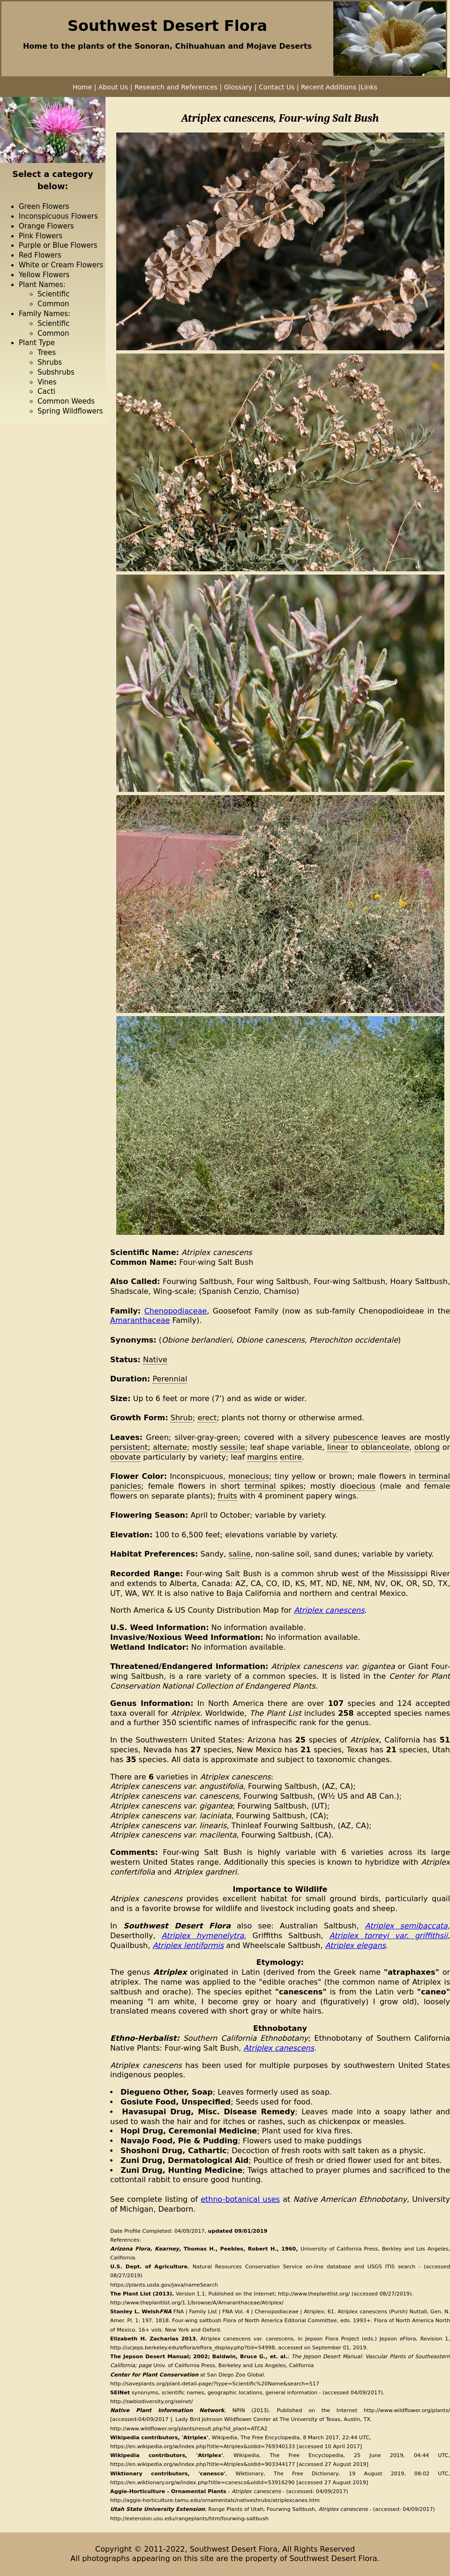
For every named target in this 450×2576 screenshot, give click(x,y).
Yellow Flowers (44, 275)
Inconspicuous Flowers (58, 216)
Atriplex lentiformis (188, 1945)
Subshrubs (56, 372)
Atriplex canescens (329, 1610)
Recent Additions (328, 87)
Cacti (46, 391)
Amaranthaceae (140, 1320)
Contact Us (276, 87)
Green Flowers (44, 206)
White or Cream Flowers (61, 265)
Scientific (53, 294)
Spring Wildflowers (70, 411)
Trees (47, 352)
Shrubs (50, 362)
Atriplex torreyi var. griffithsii (389, 1935)
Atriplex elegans (355, 1945)
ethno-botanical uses (240, 2199)
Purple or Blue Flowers (58, 245)
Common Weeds (66, 401)
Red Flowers (40, 255)
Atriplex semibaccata (406, 1925)
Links (368, 87)
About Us (113, 87)
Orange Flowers (46, 226)
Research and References (177, 87)
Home (82, 87)
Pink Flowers (40, 236)
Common (53, 304)
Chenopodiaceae (175, 1310)
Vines (47, 382)
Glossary (238, 87)
